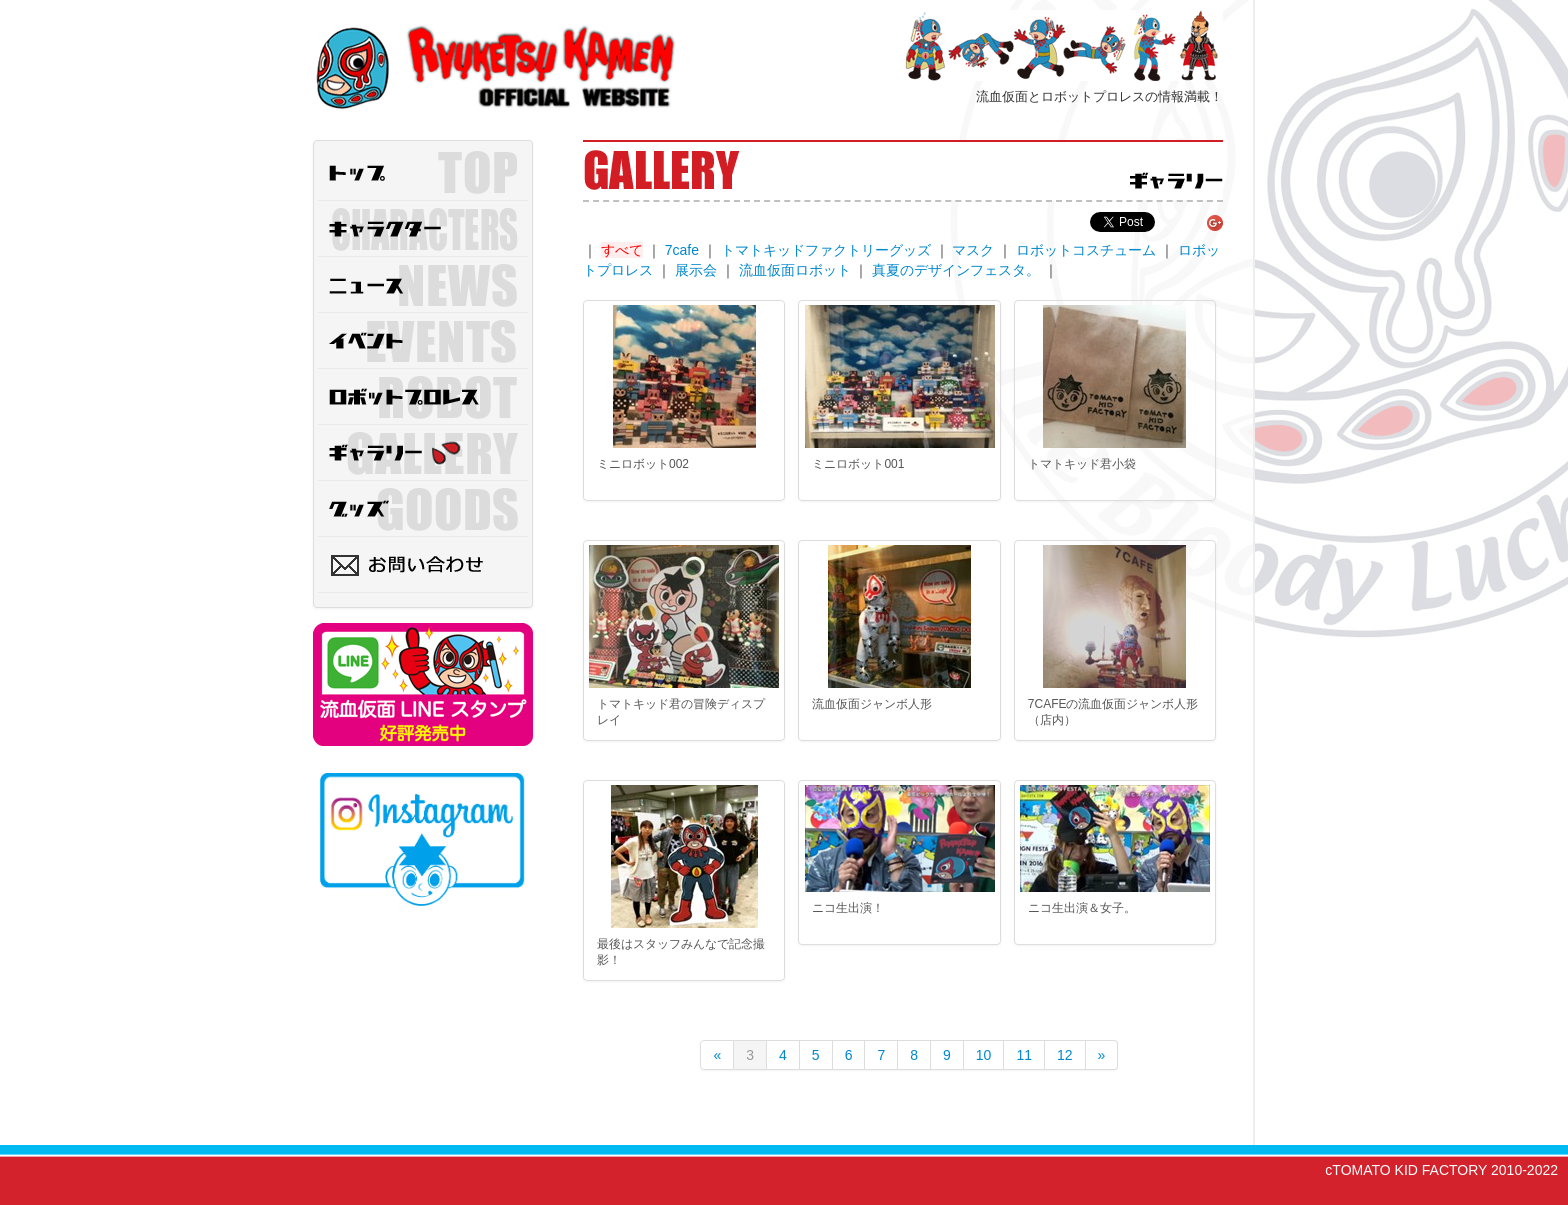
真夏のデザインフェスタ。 (956, 270)
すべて (622, 250)
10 (984, 1055)
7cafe (682, 250)
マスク (973, 250)
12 (1065, 1055)
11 (1024, 1055)
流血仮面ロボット (795, 270)
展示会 (696, 270)
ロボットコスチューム (1086, 250)
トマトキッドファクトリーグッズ (826, 250)
